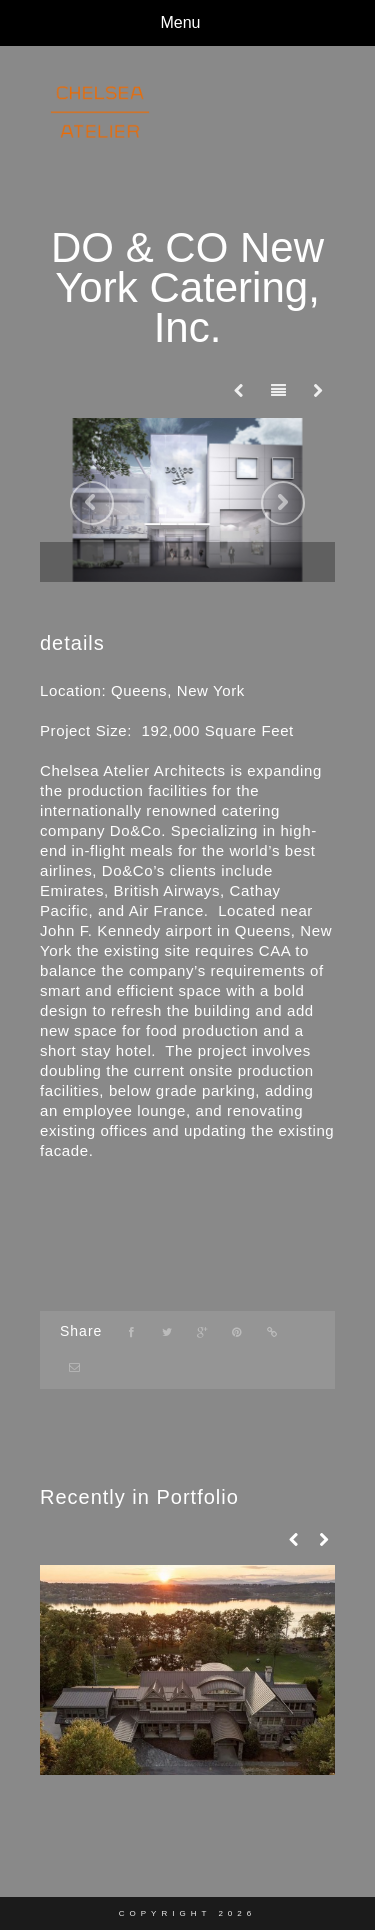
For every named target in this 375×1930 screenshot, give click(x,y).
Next (283, 503)
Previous (92, 503)
